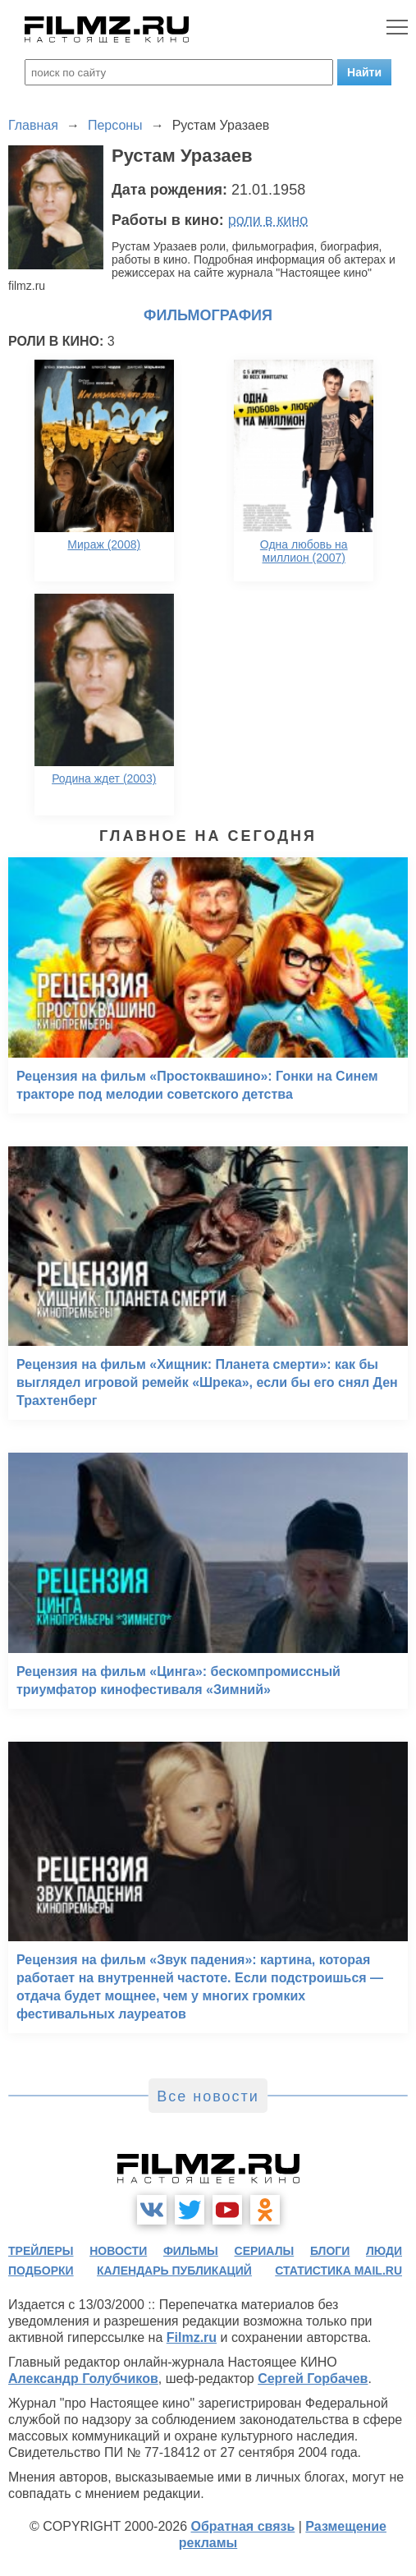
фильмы (190, 2250)
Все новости (208, 2096)
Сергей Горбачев (313, 2378)
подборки (41, 2270)
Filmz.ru (192, 2337)
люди (384, 2250)
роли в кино (268, 220)
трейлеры (41, 2250)
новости (118, 2250)
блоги (330, 2250)
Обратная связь (242, 2526)
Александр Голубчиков (83, 2378)
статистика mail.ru (338, 2270)
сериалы (265, 2250)
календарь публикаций (174, 2270)
